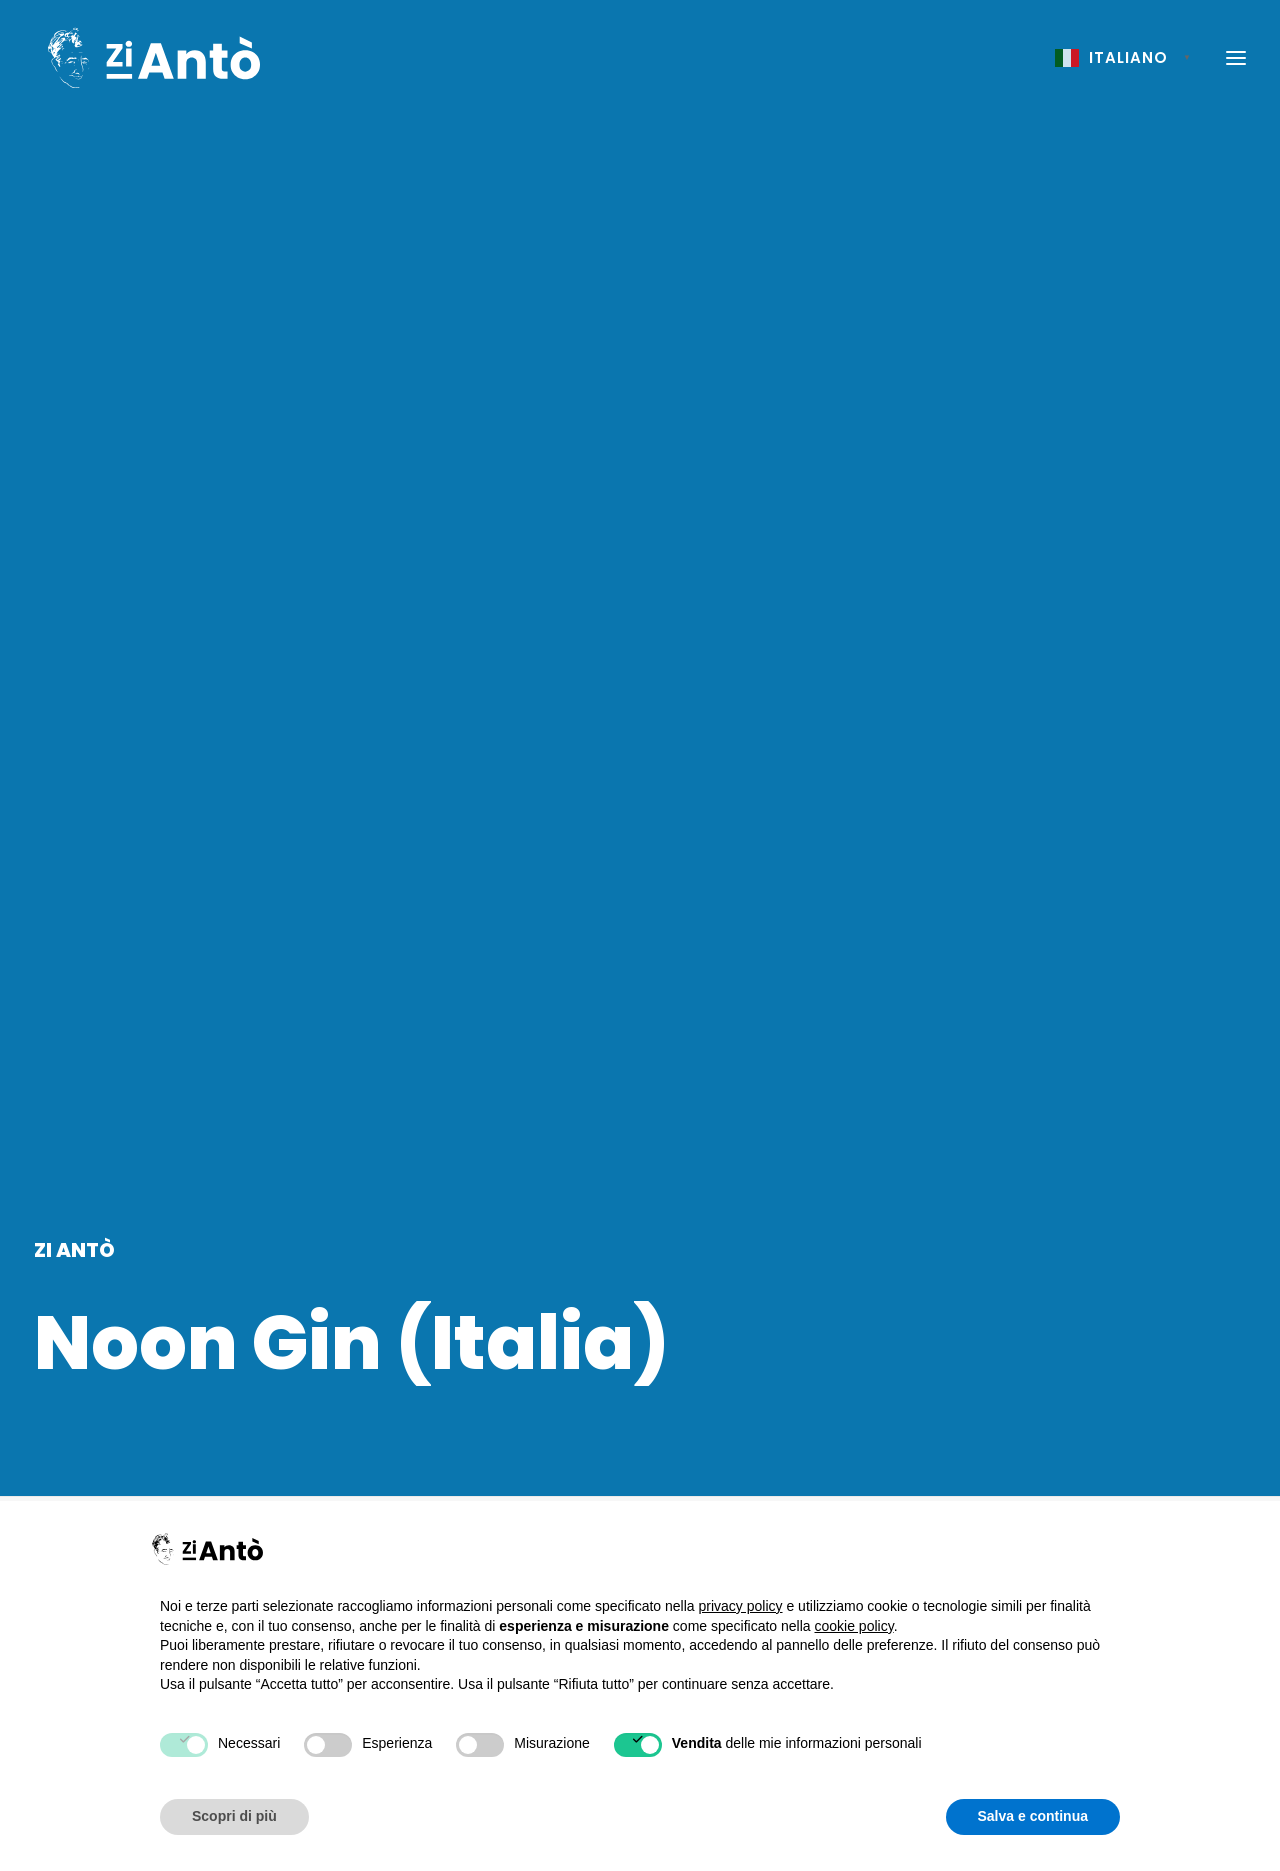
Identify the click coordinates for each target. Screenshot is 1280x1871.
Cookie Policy (1093, 1492)
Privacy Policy (1094, 1453)
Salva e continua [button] (1033, 1816)
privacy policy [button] (741, 1606)
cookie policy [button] (854, 1626)
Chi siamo (844, 1492)
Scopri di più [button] (234, 1816)
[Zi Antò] (147, 59)
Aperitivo (83, 799)
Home (1063, 625)
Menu (1113, 625)
